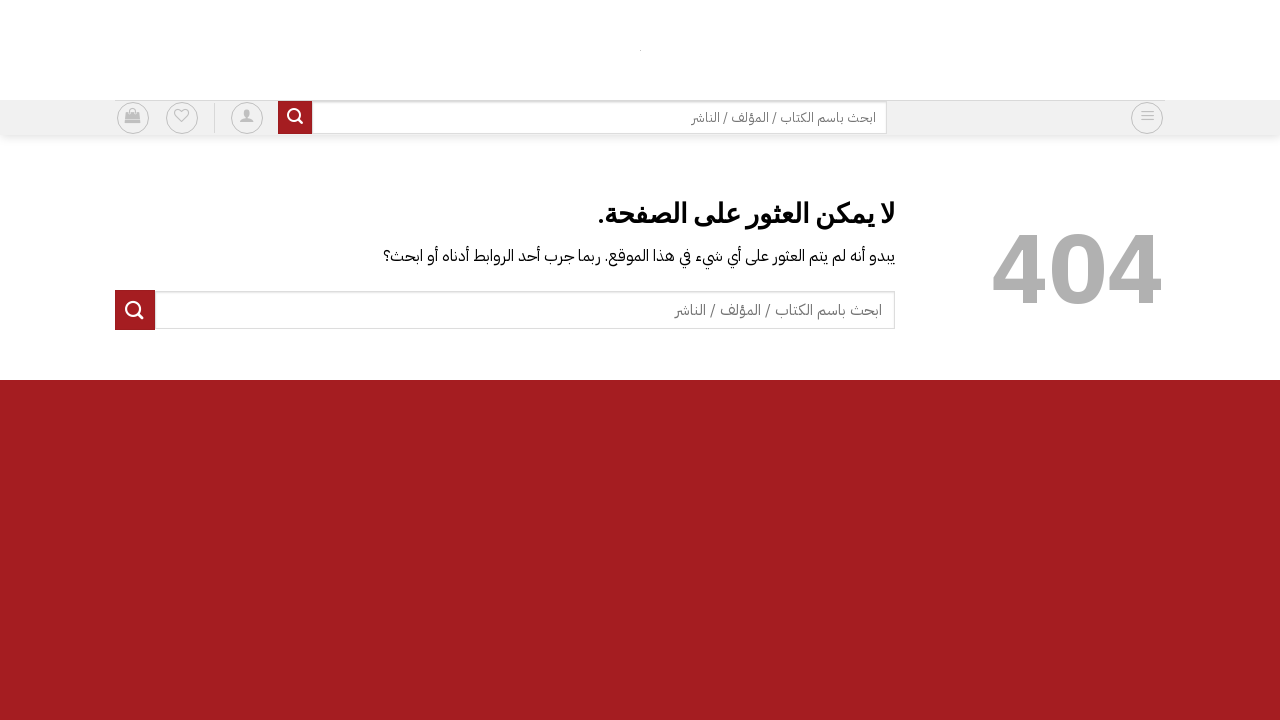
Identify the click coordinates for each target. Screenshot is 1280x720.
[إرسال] (295, 118)
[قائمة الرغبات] (182, 118)
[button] (1147, 118)
